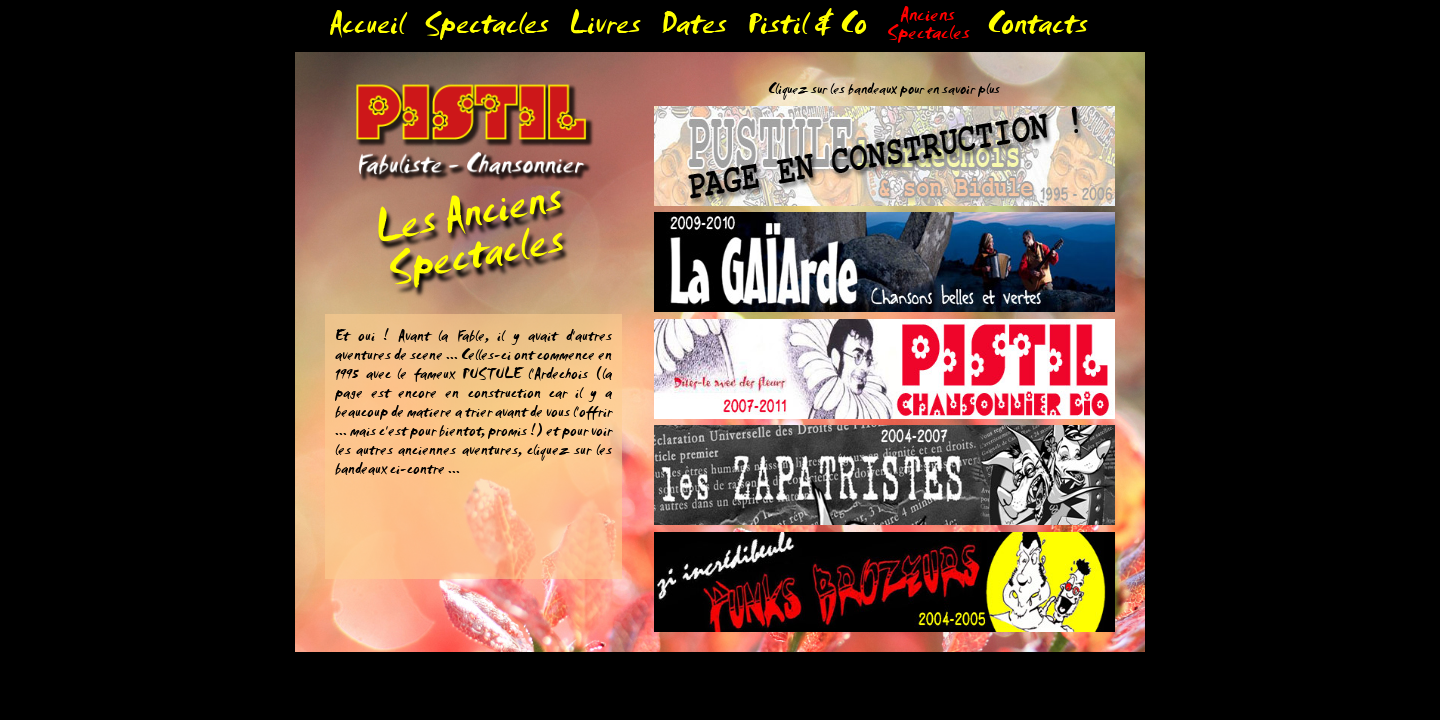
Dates (694, 29)
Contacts (1037, 29)
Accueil (366, 29)
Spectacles (486, 29)
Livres (605, 29)
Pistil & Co (807, 29)
